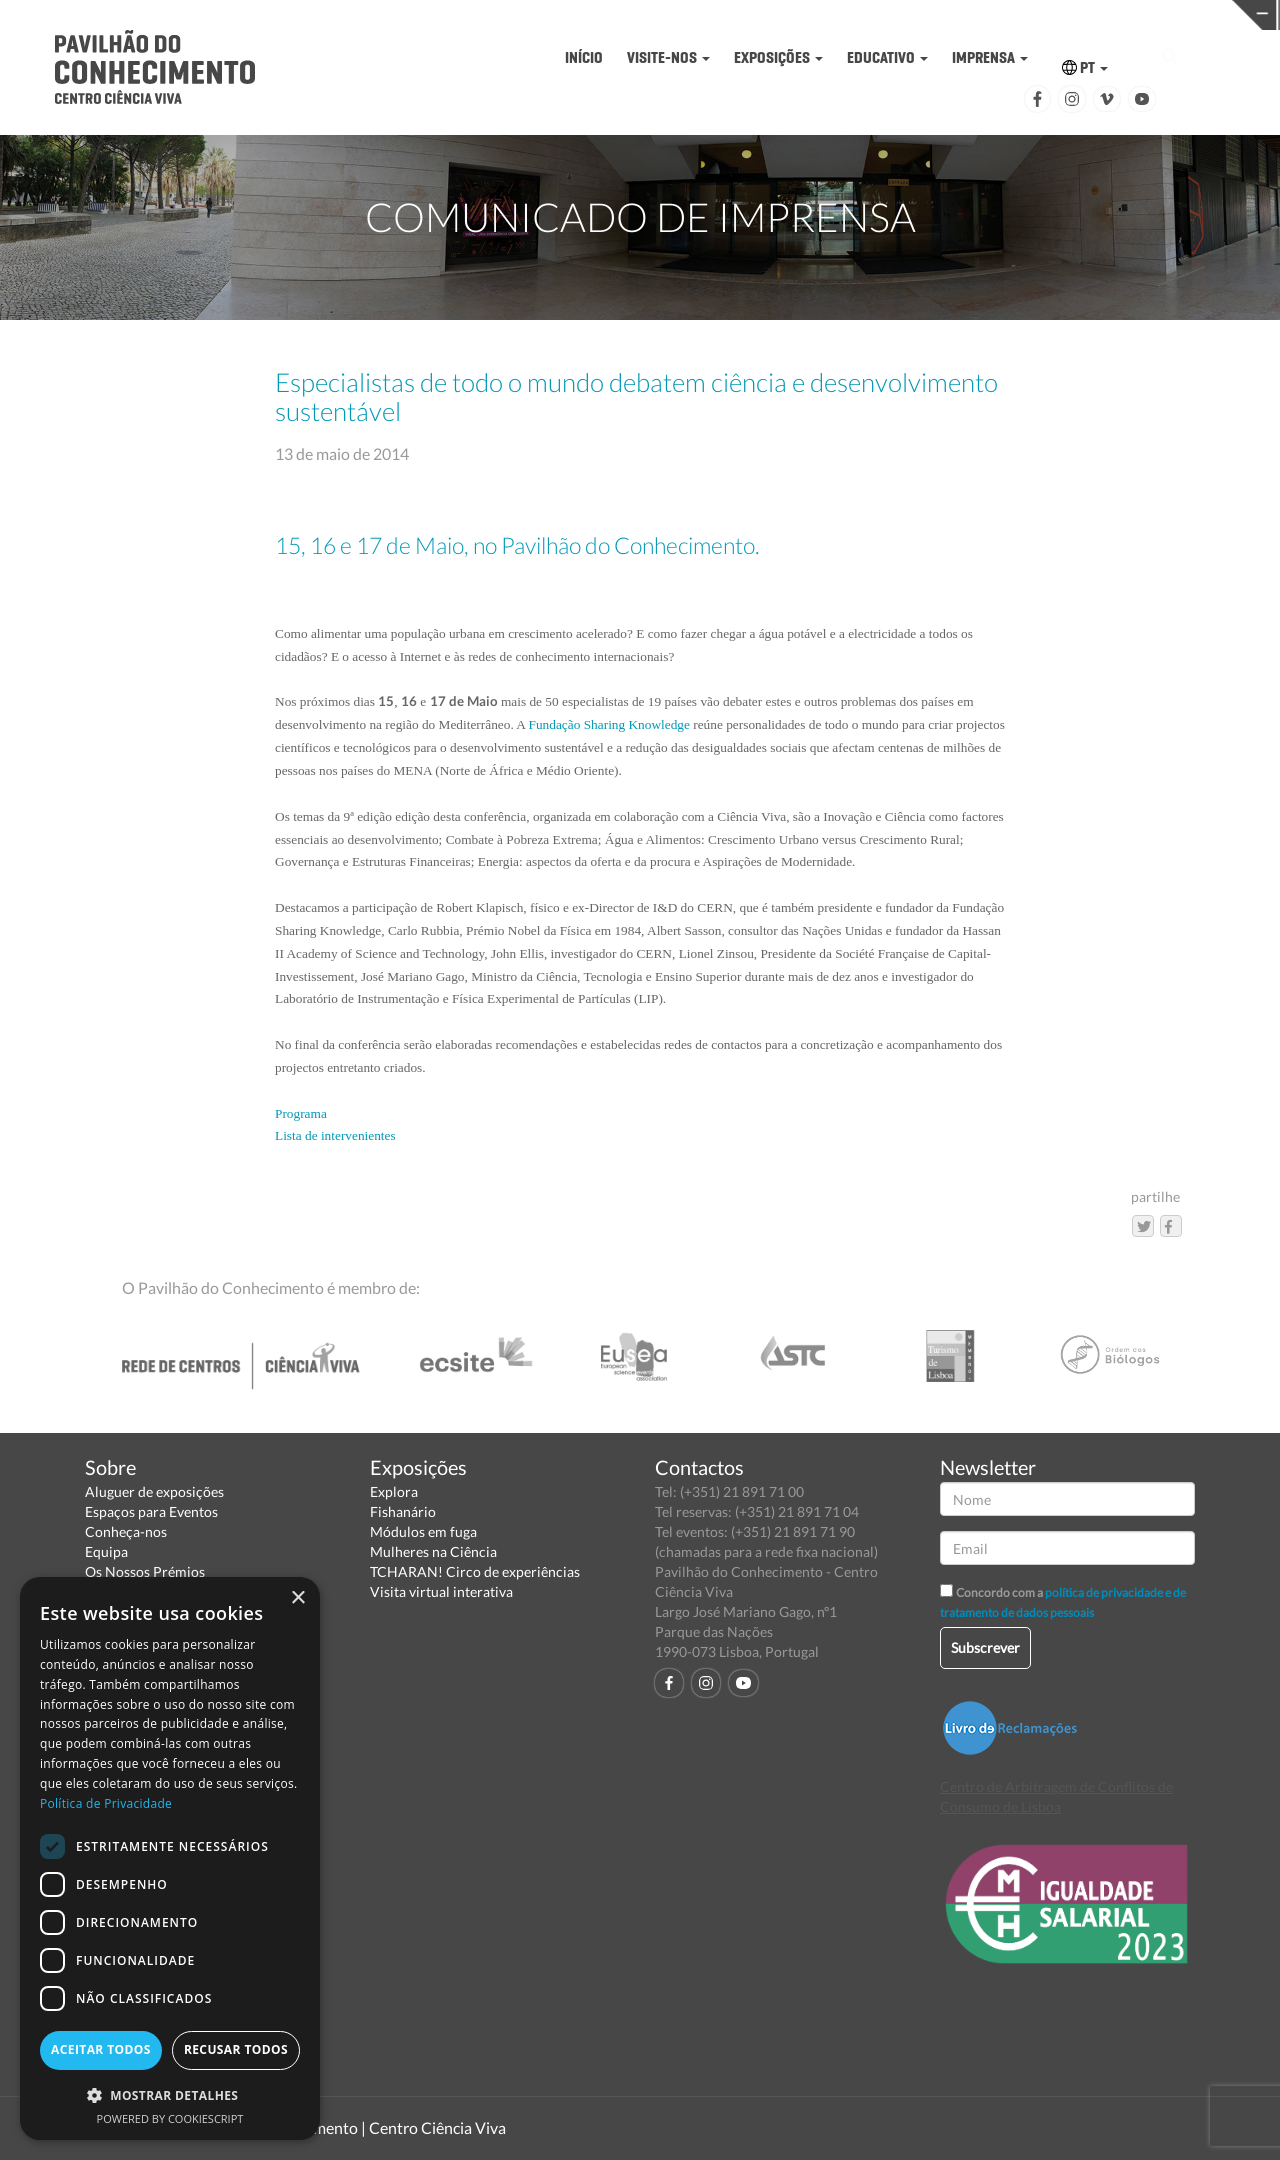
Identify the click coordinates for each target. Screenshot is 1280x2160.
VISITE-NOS (668, 57)
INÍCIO (584, 57)
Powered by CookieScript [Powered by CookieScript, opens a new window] (170, 2118)
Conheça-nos (126, 1531)
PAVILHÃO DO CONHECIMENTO (595, 15)
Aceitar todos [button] (101, 2049)
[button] (170, 2094)
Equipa (106, 1551)
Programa (301, 1113)
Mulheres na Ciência (433, 1551)
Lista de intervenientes (335, 1135)
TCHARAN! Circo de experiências (475, 1571)
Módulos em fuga (423, 1531)
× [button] (297, 1598)
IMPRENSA (990, 57)
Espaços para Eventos (151, 1511)
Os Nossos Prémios (145, 1571)
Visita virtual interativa (441, 1591)
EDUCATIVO (887, 57)
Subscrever (985, 1647)
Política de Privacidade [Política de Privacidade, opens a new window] (106, 1803)
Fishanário (403, 1511)
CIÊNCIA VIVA (872, 13)
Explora (394, 1491)
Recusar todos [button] (236, 2049)
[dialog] (170, 1858)
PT (1085, 67)
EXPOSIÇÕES (778, 57)
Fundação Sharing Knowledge (609, 724)
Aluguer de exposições (154, 1491)
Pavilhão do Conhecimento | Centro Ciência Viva (339, 2127)
